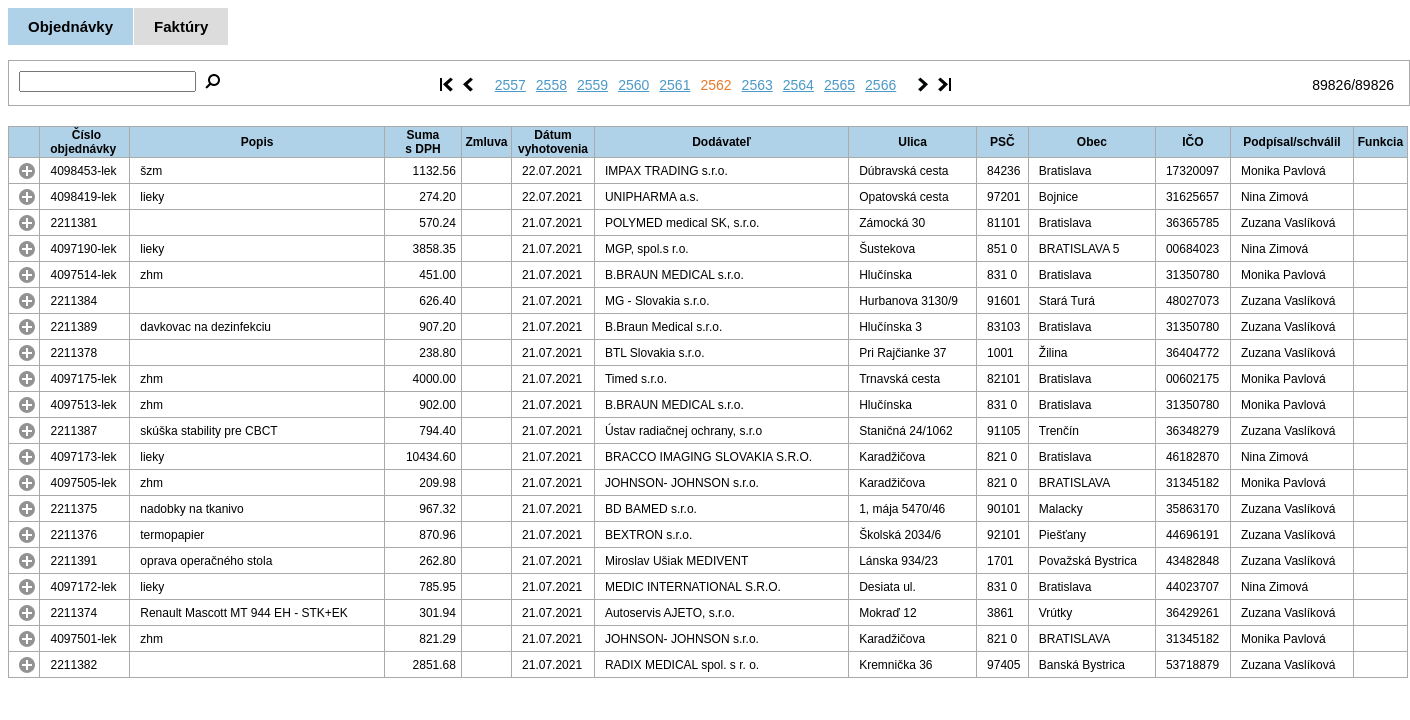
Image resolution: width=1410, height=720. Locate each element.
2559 (592, 85)
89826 (1331, 85)
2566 (880, 85)
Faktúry (181, 26)
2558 (551, 85)
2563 (757, 85)
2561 (674, 85)
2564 (798, 85)
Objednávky (70, 26)
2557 (510, 85)
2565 (839, 85)
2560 (633, 85)
